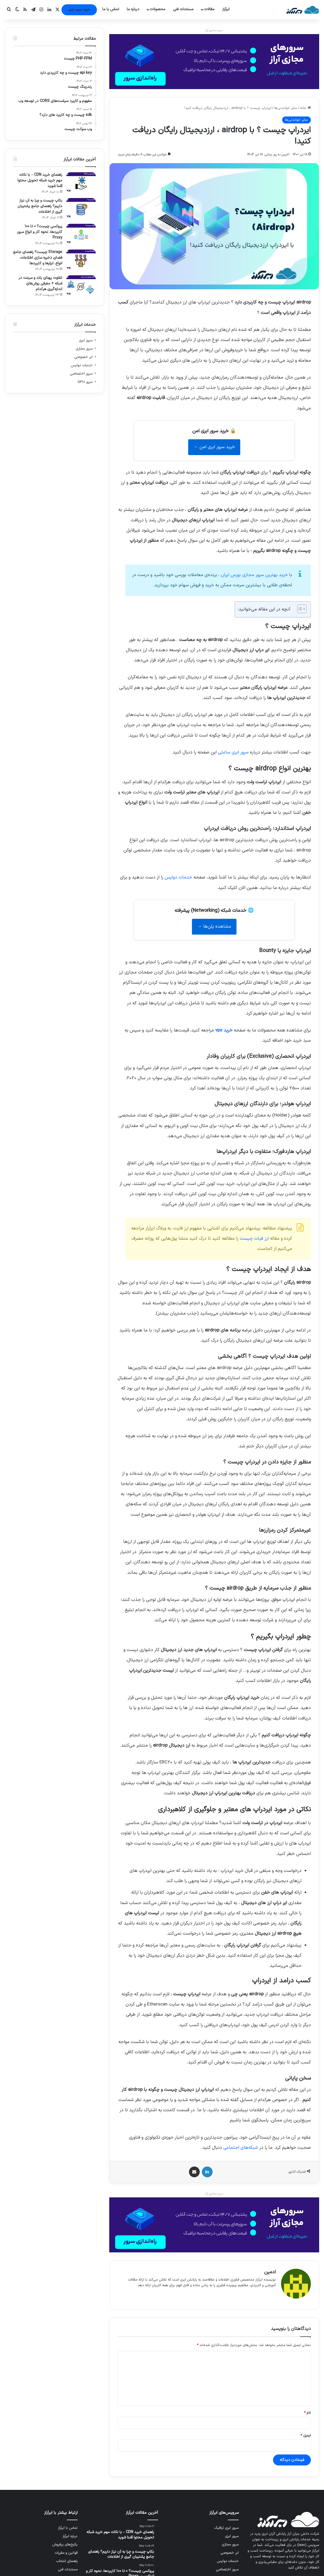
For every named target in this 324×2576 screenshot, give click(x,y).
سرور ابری (86, 340)
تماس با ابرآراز (68, 2525)
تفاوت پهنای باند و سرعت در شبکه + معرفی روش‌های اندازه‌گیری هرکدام (40, 283)
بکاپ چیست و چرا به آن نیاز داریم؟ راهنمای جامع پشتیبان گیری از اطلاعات (39, 206)
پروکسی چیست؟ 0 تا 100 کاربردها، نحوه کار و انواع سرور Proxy (39, 232)
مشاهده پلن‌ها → (214, 926)
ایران (254, 575)
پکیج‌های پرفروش (65, 2542)
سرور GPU (85, 382)
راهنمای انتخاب (67, 2558)
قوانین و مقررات (66, 2550)
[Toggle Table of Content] (299, 608)
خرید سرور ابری (79, 9)
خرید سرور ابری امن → (214, 447)
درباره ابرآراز (70, 2533)
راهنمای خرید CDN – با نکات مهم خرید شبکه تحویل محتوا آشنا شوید (39, 180)
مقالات (209, 9)
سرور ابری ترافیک (226, 2525)
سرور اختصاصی (81, 373)
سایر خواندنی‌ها (285, 108)
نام (307, 2410)
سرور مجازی (84, 349)
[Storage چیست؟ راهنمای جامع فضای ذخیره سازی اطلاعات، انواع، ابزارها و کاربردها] (81, 260)
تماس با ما (110, 9)
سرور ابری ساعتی (233, 752)
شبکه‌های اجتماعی (240, 2147)
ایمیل (305, 2433)
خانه (305, 108)
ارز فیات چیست (254, 1238)
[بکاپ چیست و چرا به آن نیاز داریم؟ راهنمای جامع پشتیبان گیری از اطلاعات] (81, 208)
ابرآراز (226, 9)
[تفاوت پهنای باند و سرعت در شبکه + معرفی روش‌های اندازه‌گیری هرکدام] (81, 285)
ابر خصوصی (83, 357)
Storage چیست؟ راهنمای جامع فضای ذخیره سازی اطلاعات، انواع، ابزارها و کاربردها (37, 257)
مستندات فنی (183, 9)
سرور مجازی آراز (214, 30)
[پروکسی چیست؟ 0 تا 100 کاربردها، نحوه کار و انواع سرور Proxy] (81, 234)
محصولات (157, 9)
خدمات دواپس (178, 877)
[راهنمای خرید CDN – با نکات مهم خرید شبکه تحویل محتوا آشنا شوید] (81, 182)
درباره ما (133, 9)
